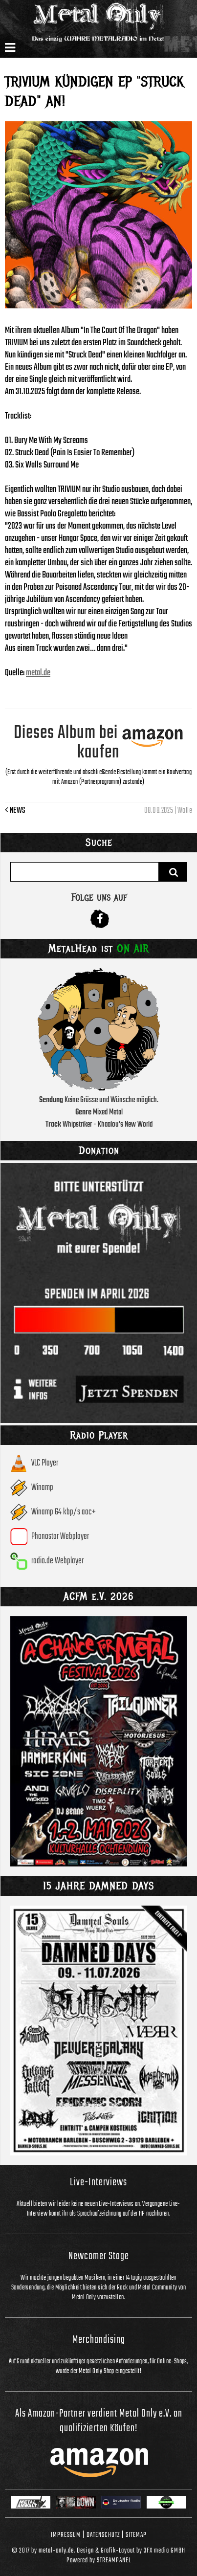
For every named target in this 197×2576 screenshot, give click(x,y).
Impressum (66, 2535)
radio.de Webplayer (57, 1561)
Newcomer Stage (98, 2256)
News (15, 810)
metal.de (38, 673)
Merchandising (98, 2339)
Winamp (42, 1488)
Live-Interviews (98, 2182)
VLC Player (44, 1463)
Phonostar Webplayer (60, 1537)
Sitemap (136, 2535)
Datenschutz (103, 2535)
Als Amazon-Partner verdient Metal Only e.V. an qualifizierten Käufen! (98, 2421)
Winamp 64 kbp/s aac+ (63, 1512)
